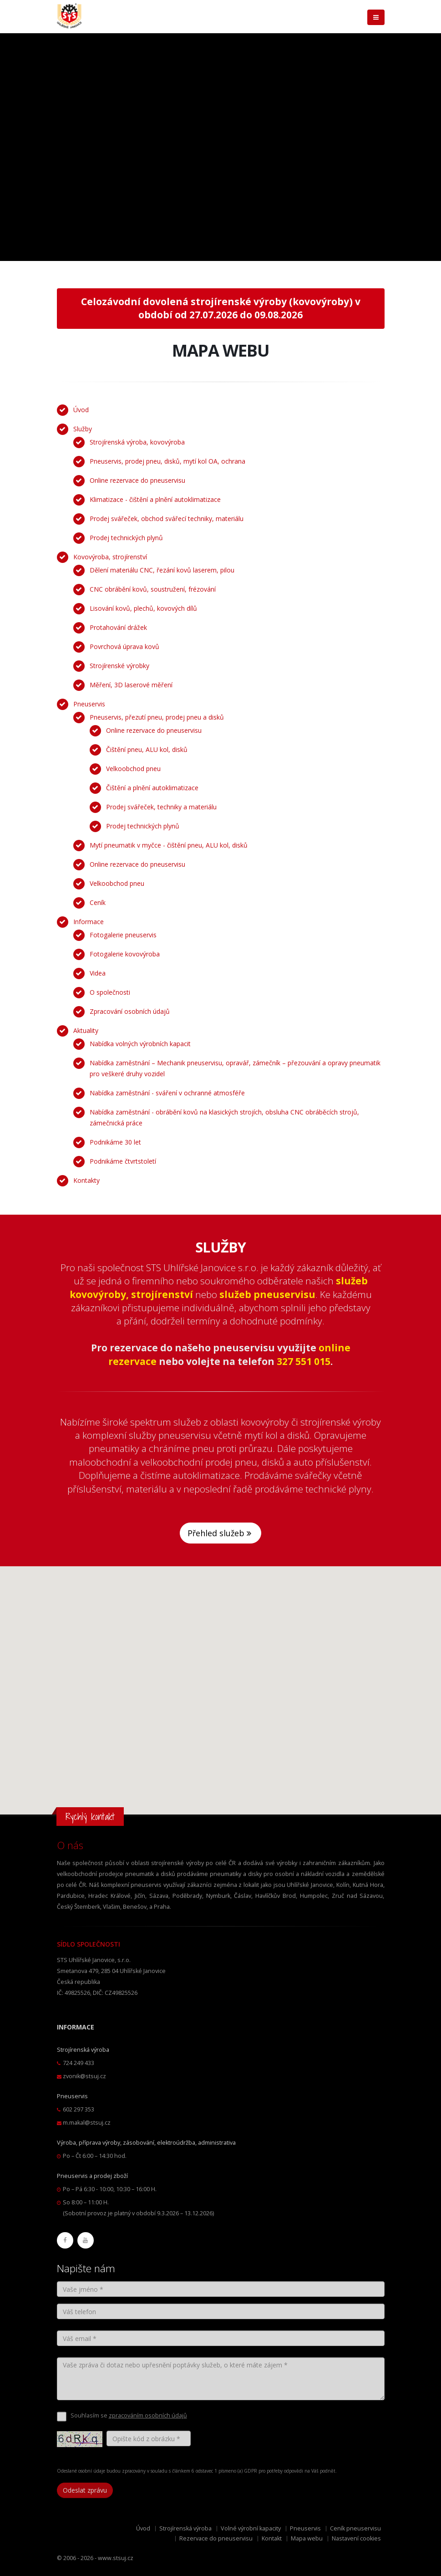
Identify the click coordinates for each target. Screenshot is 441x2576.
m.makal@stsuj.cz (87, 2122)
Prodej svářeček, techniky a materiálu (161, 806)
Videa (98, 973)
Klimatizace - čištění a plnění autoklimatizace (155, 499)
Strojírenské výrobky (119, 665)
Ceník (98, 902)
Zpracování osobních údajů (130, 1011)
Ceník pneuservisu (355, 2528)
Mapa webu (307, 2538)
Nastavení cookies (356, 2538)
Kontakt (272, 2538)
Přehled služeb (220, 1533)
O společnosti (110, 992)
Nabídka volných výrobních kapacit (140, 1043)
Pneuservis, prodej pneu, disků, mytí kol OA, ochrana (167, 461)
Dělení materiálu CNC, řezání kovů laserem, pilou (162, 570)
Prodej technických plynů (126, 537)
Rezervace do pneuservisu (216, 2538)
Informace (88, 921)
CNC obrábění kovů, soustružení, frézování (153, 589)
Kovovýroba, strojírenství (110, 556)
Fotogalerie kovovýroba (125, 954)
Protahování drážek (118, 627)
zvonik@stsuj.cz (84, 2076)
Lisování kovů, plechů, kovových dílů (143, 608)
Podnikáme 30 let (115, 1142)
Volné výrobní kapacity (251, 2528)
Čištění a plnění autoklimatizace (152, 787)
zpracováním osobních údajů (148, 2415)
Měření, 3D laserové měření (131, 684)
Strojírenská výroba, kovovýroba (137, 442)
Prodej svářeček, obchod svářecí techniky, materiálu (166, 518)
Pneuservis (89, 704)
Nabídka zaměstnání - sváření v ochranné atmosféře (167, 1093)
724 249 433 (78, 2063)
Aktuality (85, 1030)
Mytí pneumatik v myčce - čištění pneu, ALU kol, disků (169, 845)
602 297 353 (78, 2109)
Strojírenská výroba (185, 2528)
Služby (82, 428)
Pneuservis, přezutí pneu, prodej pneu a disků (157, 717)
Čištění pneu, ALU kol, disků (147, 749)
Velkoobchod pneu (133, 768)
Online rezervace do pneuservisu (137, 480)
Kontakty (86, 1180)
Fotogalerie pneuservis (123, 934)
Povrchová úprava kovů (124, 646)
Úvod (81, 409)
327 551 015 (303, 1361)
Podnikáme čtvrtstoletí (123, 1161)
